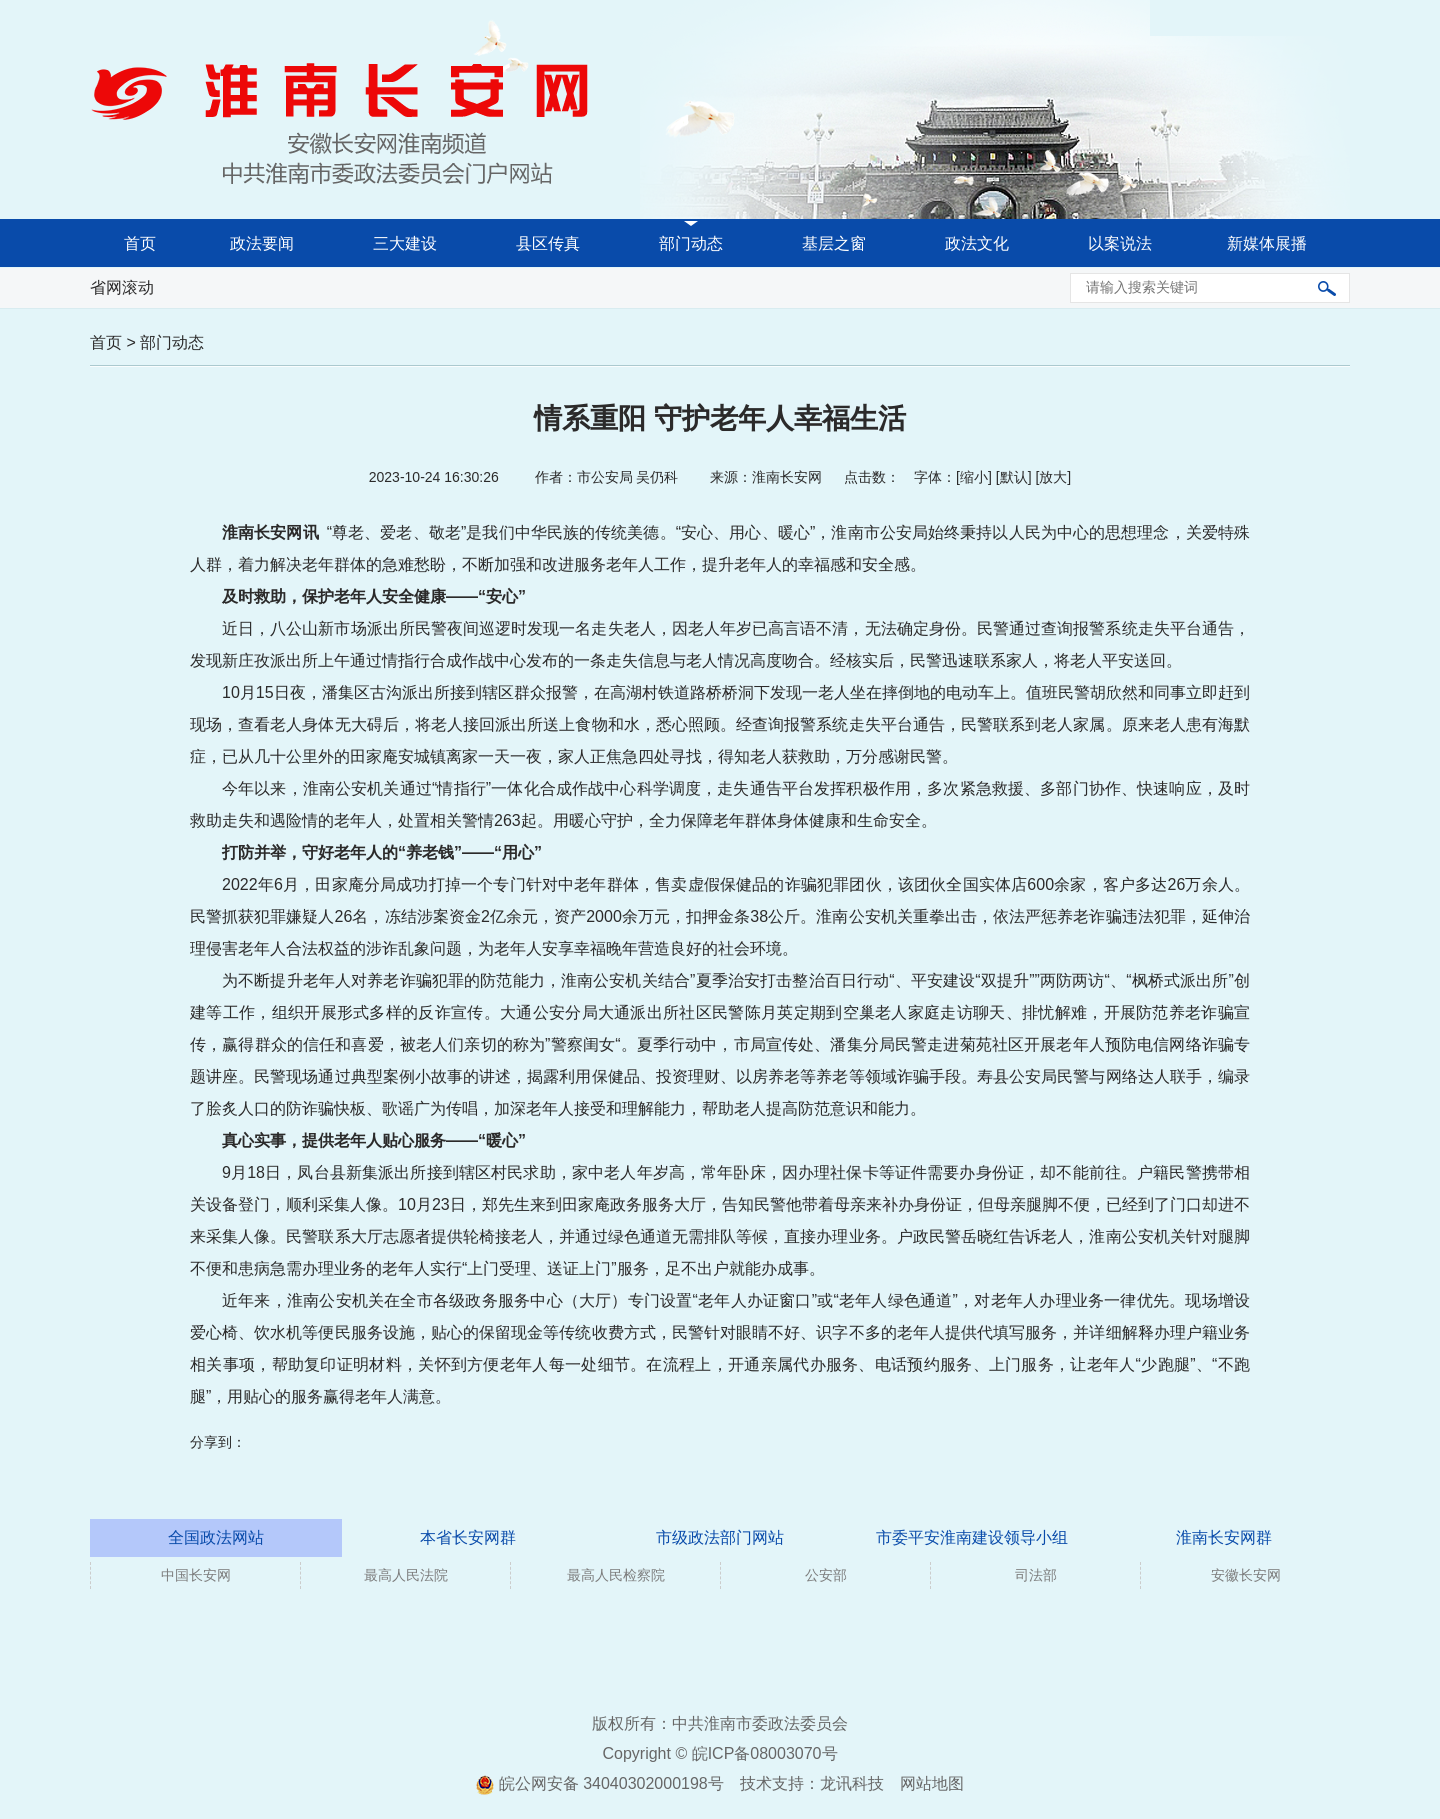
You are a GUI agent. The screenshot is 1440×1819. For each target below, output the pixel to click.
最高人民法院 (406, 1575)
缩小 (974, 477)
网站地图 (932, 1783)
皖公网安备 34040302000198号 (599, 1783)
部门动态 (691, 243)
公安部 (826, 1575)
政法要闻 (262, 243)
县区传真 (548, 243)
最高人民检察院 (616, 1575)
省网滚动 (122, 287)
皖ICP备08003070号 (765, 1753)
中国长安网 (196, 1575)
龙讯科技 (852, 1783)
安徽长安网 (1246, 1575)
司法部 (1036, 1575)
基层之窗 (834, 243)
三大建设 (405, 243)
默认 (1014, 477)
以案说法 (1120, 243)
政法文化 (977, 243)
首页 (140, 243)
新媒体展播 (1267, 243)
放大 (1053, 477)
